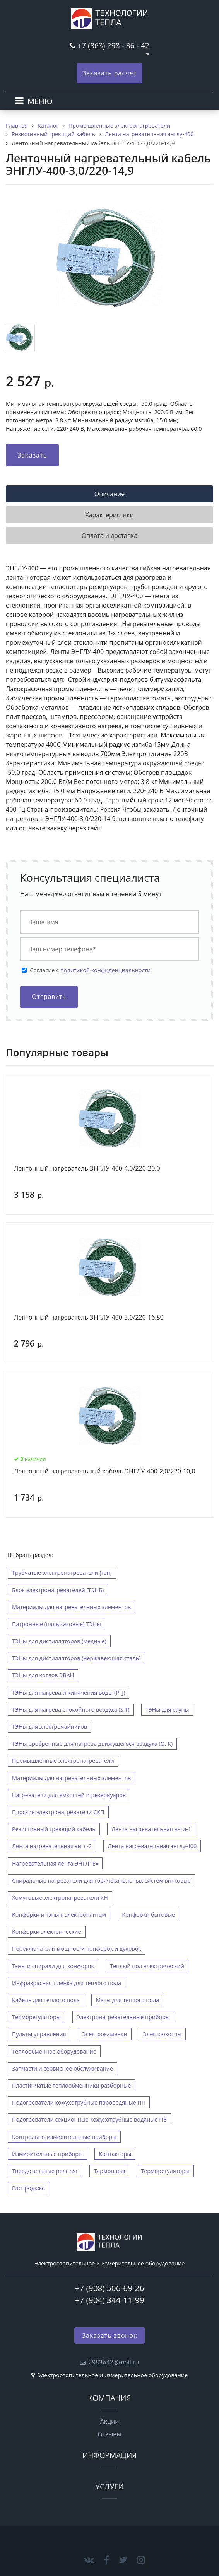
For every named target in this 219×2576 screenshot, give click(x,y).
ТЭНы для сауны (167, 1709)
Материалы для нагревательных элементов (71, 1607)
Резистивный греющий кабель (54, 1829)
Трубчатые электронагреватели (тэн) (62, 1572)
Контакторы (115, 2154)
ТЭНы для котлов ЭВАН (43, 1675)
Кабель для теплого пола (46, 2000)
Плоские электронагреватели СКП (58, 1812)
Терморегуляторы (36, 2017)
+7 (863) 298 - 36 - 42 (113, 45)
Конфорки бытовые (148, 1914)
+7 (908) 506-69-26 (109, 2287)
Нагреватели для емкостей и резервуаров (69, 1795)
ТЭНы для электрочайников (49, 1726)
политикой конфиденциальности (105, 970)
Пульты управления (39, 2034)
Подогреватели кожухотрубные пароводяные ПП (78, 2102)
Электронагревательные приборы (123, 2017)
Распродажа (28, 2188)
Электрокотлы (162, 2034)
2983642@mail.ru (114, 2362)
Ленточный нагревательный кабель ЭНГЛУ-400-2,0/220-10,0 (104, 1471)
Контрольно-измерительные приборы (64, 2137)
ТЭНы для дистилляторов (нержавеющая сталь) (76, 1658)
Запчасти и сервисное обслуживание (62, 2068)
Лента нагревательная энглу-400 (152, 1846)
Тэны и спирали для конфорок (53, 1966)
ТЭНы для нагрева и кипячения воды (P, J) (68, 1692)
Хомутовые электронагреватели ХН (60, 1897)
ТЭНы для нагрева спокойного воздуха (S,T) (71, 1709)
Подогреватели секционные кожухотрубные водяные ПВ (89, 2119)
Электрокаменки (104, 2034)
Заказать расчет (109, 73)
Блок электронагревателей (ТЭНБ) (58, 1590)
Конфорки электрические (46, 1931)
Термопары (109, 2171)
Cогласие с (90, 970)
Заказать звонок (109, 2335)
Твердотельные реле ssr (45, 2171)
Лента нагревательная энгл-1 (151, 1829)
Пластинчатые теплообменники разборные (71, 2085)
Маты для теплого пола (127, 2000)
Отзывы (109, 2434)
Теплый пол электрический (147, 1966)
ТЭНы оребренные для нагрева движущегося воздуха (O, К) (92, 1743)
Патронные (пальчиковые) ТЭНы (56, 1624)
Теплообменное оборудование (54, 2051)
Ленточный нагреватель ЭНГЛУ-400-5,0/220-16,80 (89, 1317)
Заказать (32, 455)
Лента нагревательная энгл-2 (52, 1846)
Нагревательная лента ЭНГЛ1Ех (55, 1863)
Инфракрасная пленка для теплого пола (66, 1983)
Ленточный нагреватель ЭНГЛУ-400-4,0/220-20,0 (87, 1169)
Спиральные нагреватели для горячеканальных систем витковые (101, 1880)
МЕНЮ (40, 101)
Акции (109, 2421)
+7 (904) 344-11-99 (109, 2299)
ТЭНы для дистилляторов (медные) (59, 1641)
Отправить (49, 997)
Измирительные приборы (47, 2154)
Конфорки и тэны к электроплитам (59, 1914)
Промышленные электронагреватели (63, 1760)
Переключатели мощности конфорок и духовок (76, 1948)
